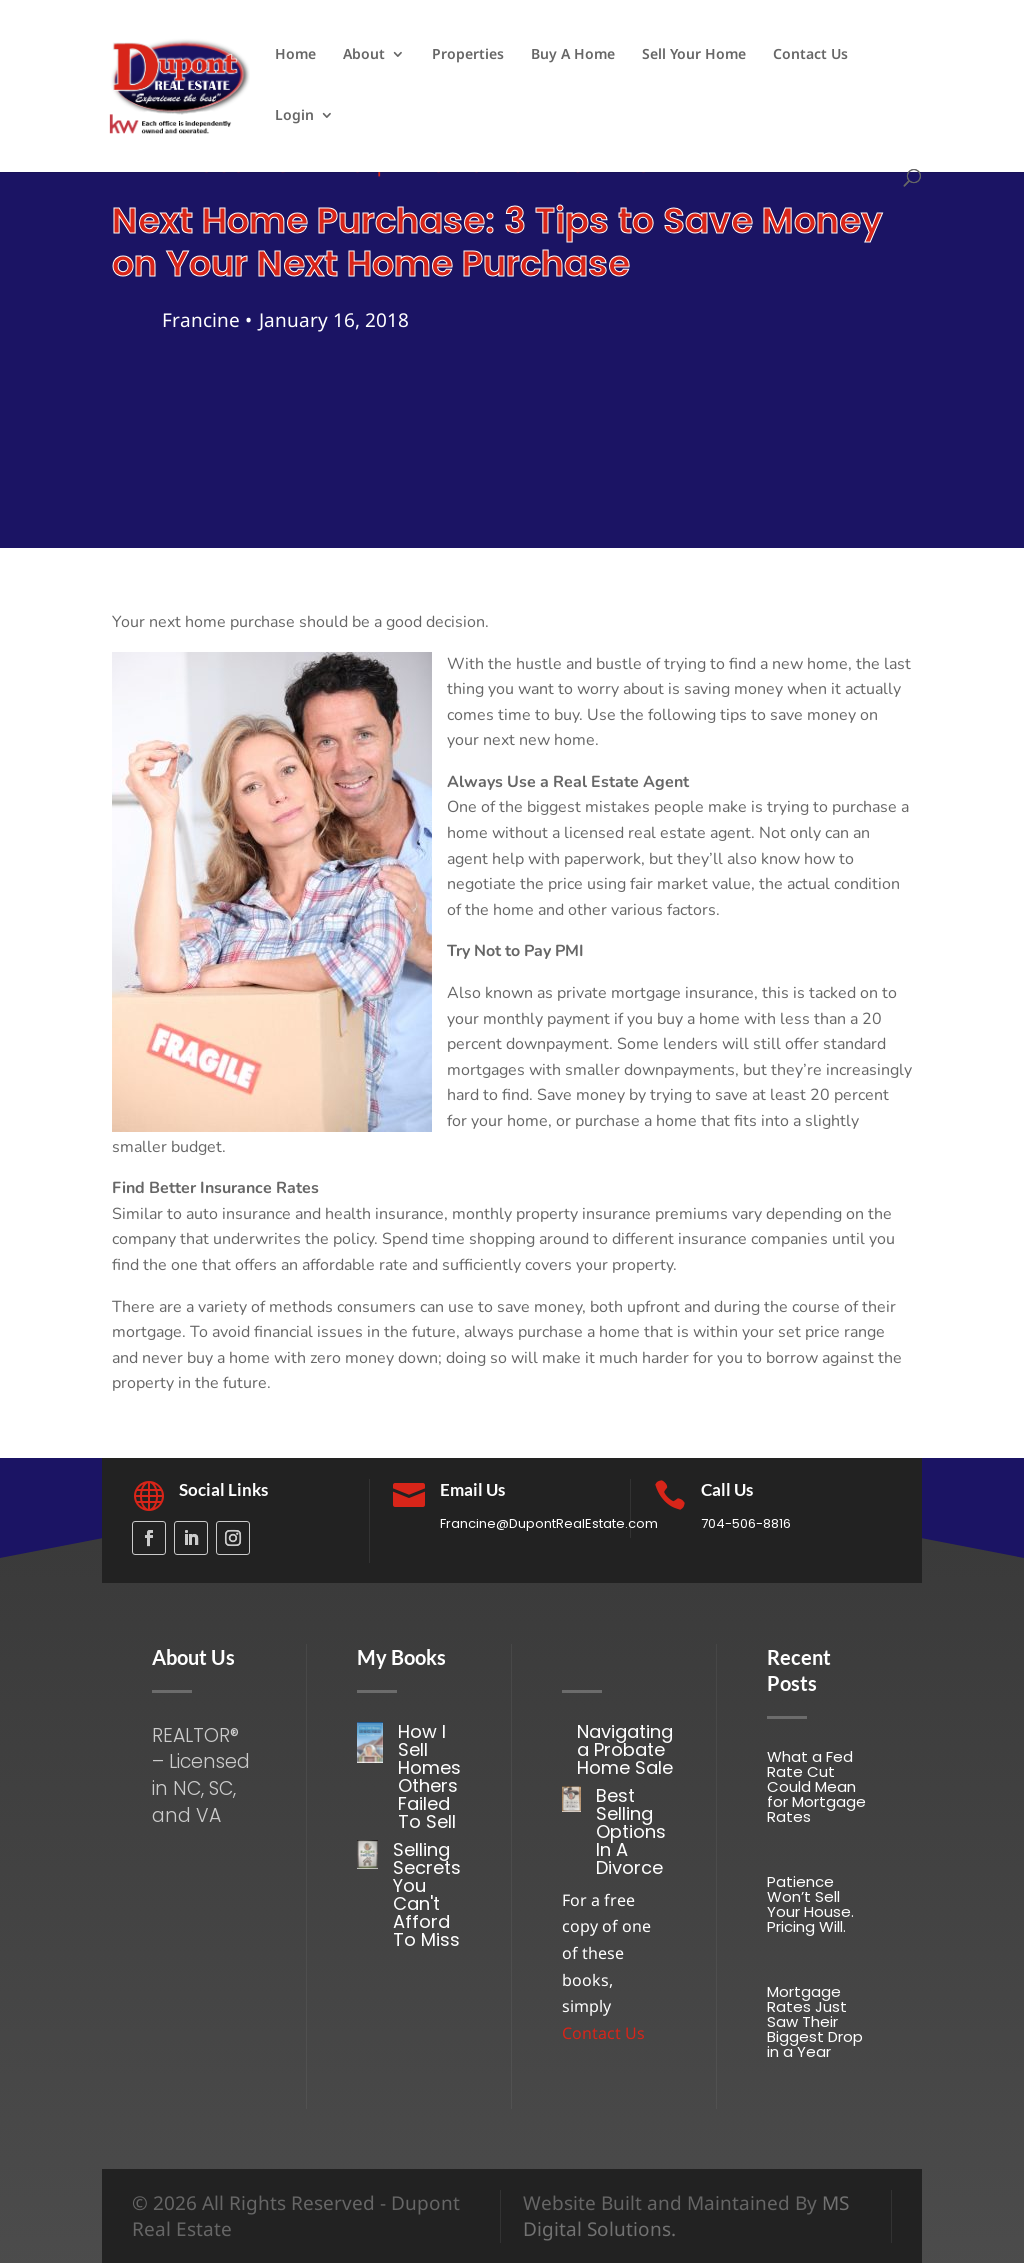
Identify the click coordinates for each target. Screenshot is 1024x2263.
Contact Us (810, 55)
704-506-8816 (746, 1523)
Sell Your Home (694, 55)
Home (295, 55)
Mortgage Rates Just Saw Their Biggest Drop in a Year (815, 2021)
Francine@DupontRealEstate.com (549, 1523)
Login (294, 116)
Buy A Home (573, 55)
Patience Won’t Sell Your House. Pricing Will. (810, 1904)
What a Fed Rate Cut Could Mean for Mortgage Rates (816, 1786)
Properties (468, 55)
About (364, 55)
